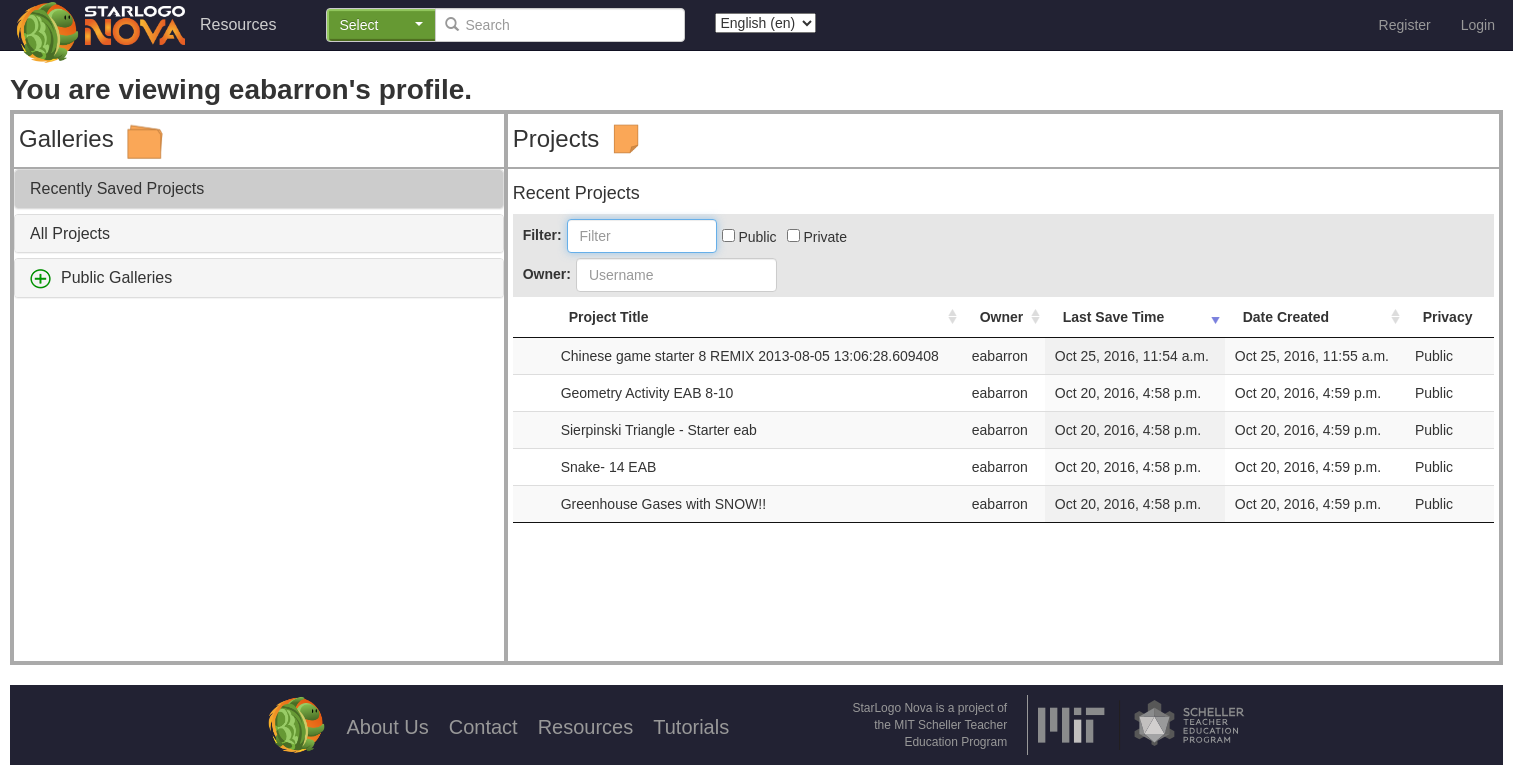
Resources (238, 24)
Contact (483, 727)
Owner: (547, 274)
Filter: (542, 235)
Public (749, 237)
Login (1478, 25)
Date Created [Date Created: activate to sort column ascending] (1286, 317)
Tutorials (691, 727)
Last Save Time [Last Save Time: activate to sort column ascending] (1114, 317)
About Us (387, 727)
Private (817, 237)
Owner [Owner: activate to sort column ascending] (1002, 317)
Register (1405, 25)
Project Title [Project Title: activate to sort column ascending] (609, 317)
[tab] (259, 189)
